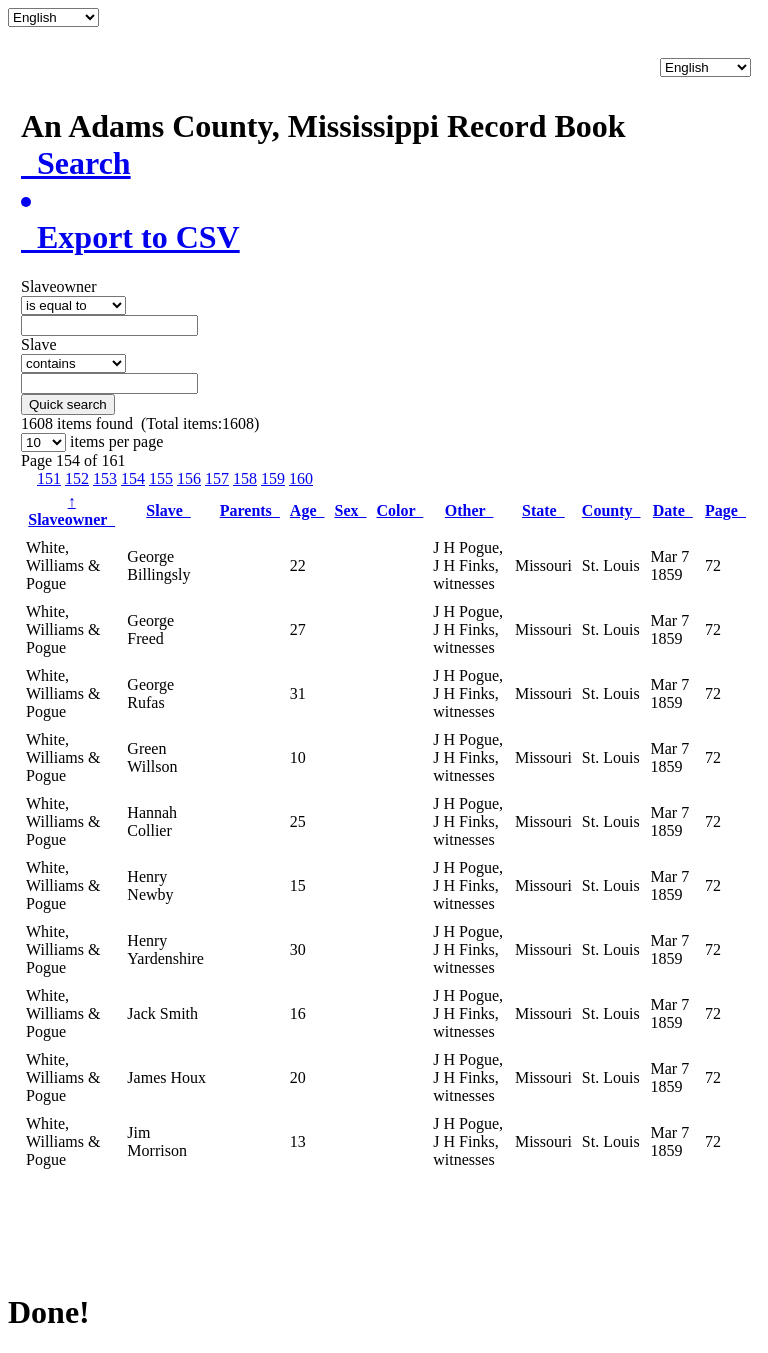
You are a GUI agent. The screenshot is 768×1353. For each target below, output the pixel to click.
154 (133, 478)
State (543, 510)
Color (399, 510)
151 (49, 478)
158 (245, 478)
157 (217, 478)
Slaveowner (71, 510)
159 (273, 478)
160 (301, 478)
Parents (250, 510)
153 (105, 478)
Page (725, 510)
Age (307, 510)
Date (673, 510)
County (611, 510)
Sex (350, 510)
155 (161, 478)
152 (77, 478)
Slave (168, 510)
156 (189, 478)
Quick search (68, 404)
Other (469, 510)
